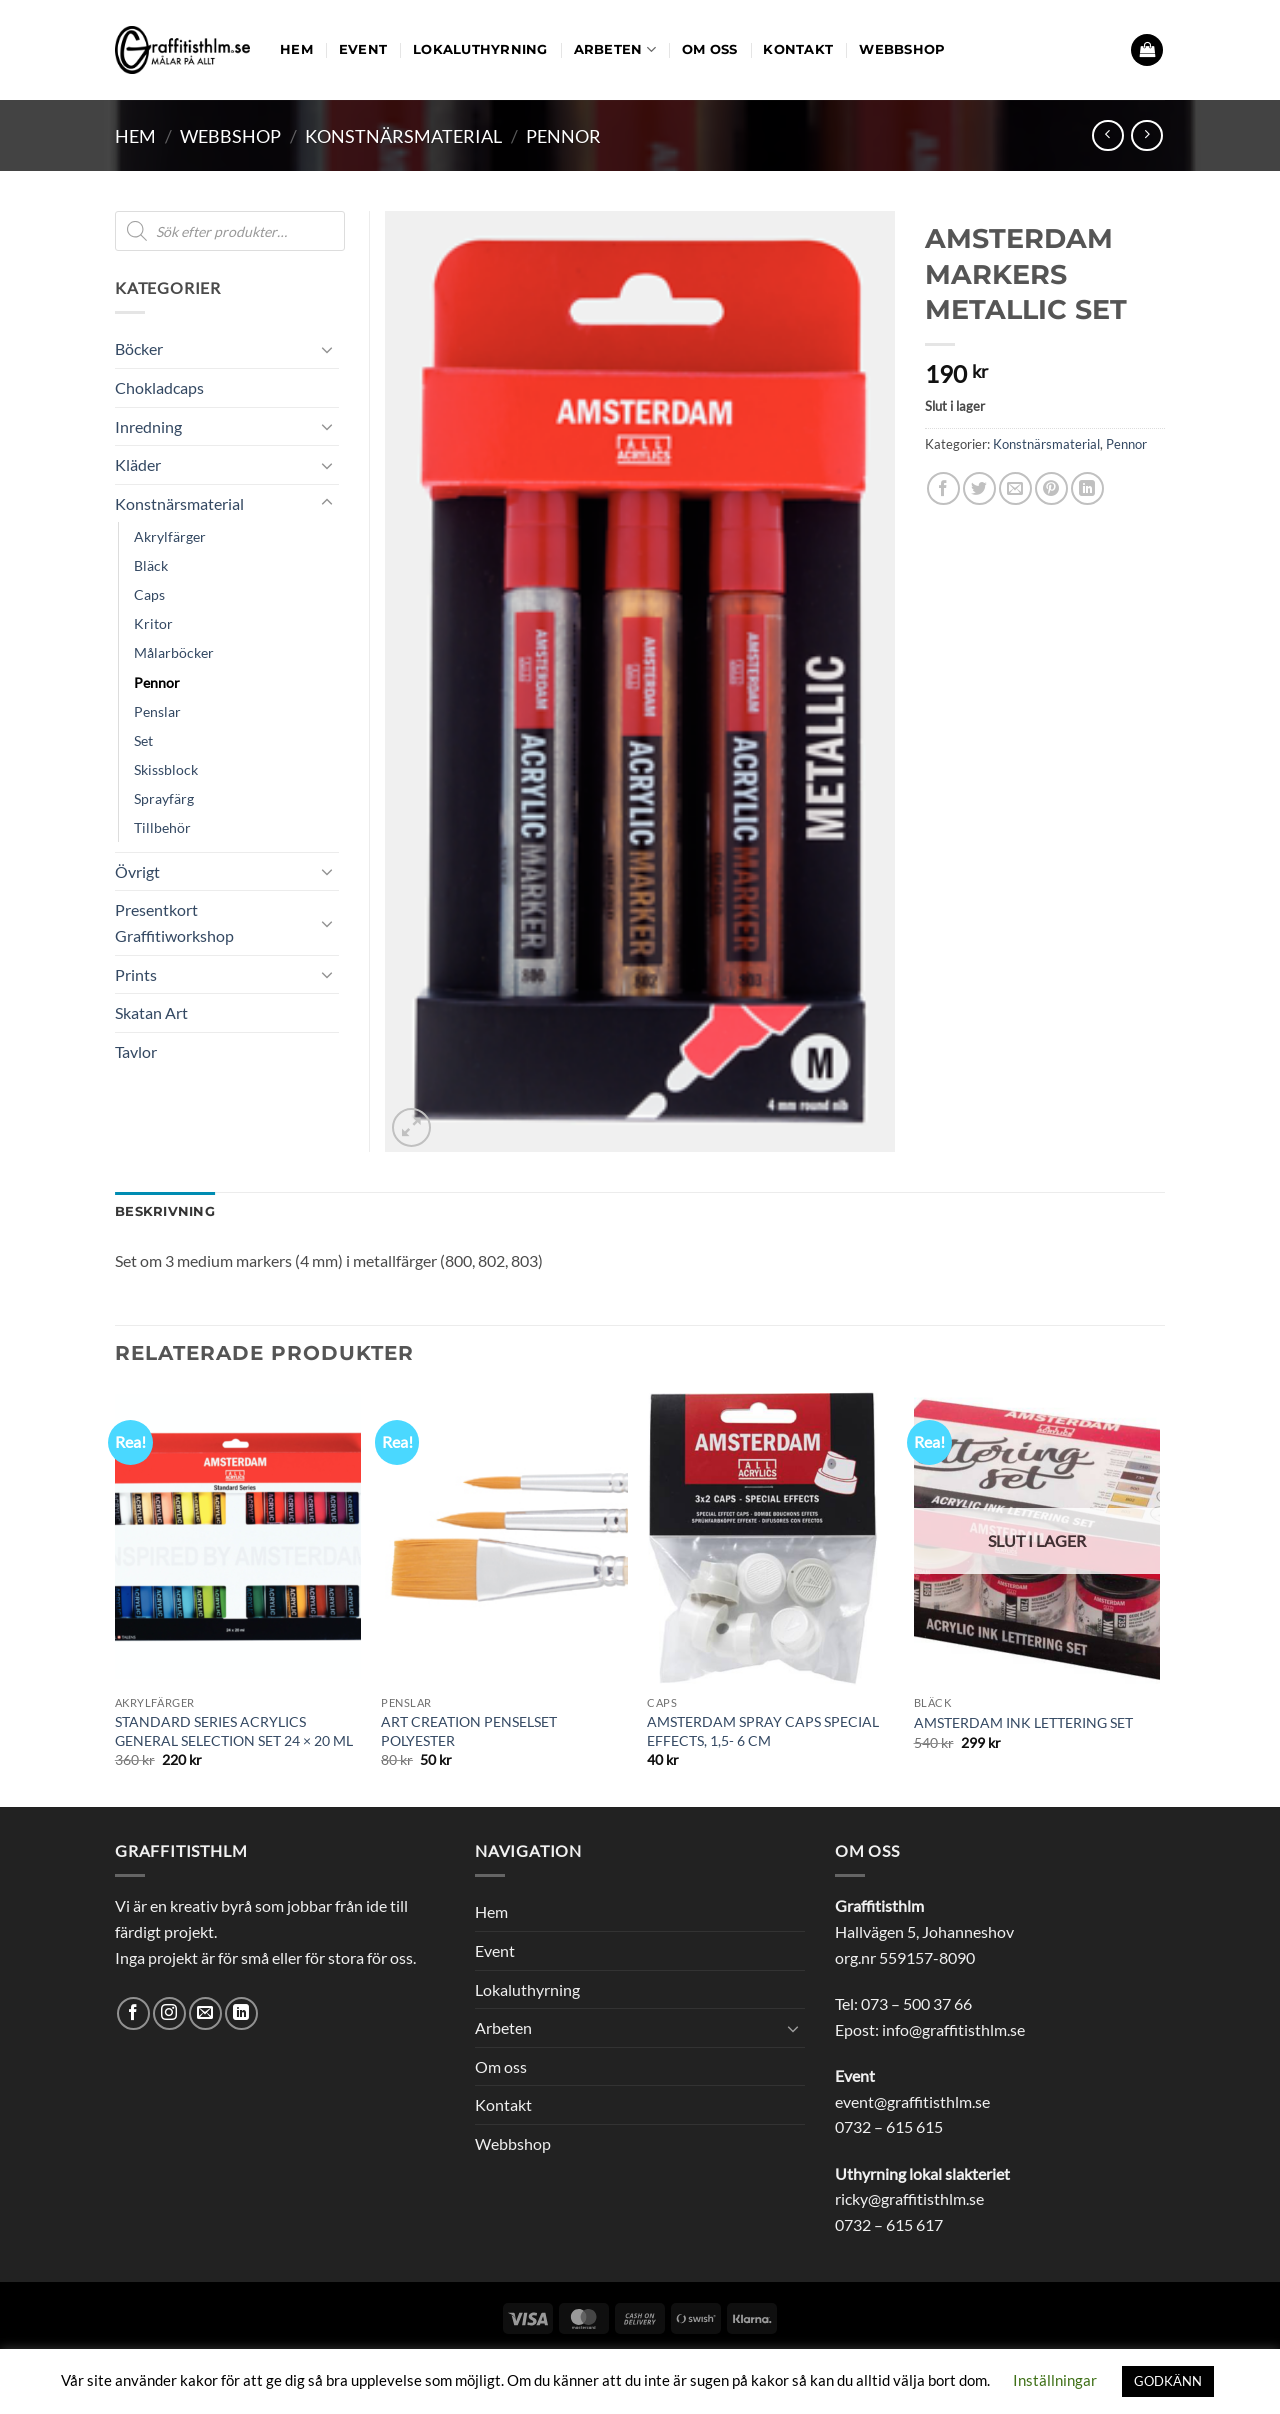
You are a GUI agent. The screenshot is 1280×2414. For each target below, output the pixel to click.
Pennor (563, 136)
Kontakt (798, 49)
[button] (1147, 50)
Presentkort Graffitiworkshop (174, 922)
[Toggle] (327, 349)
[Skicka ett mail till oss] (205, 2013)
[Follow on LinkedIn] (241, 2013)
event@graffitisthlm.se (912, 2101)
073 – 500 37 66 (916, 2003)
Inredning (148, 426)
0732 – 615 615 (889, 2126)
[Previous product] (1146, 135)
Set (143, 740)
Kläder (138, 464)
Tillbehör (162, 827)
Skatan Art (151, 1012)
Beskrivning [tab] (165, 1211)
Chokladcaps (159, 387)
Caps (149, 594)
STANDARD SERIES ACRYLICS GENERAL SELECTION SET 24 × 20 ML (234, 1731)
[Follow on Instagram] (169, 2013)
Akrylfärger (170, 536)
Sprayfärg (164, 798)
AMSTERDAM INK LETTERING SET (1023, 1722)
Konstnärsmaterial (403, 136)
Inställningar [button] (1055, 2380)
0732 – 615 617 (889, 2224)
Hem (296, 49)
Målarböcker (174, 652)
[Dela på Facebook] (943, 488)
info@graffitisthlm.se (953, 2029)
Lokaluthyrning (480, 49)
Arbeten (615, 49)
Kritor (153, 623)
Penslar (157, 711)
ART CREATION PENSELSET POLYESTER (469, 1731)
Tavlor (136, 1051)
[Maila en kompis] (1015, 488)
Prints (136, 974)
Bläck (151, 565)
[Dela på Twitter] (979, 488)
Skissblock (166, 769)
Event (363, 49)
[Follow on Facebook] (133, 2013)
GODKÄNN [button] (1168, 2381)
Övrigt (137, 871)
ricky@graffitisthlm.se (909, 2198)
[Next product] (1107, 135)
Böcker (139, 348)
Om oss (710, 49)
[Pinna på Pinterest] (1051, 488)
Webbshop (902, 49)
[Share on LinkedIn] (1087, 488)
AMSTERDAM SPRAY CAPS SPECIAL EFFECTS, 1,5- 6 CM (763, 1731)
